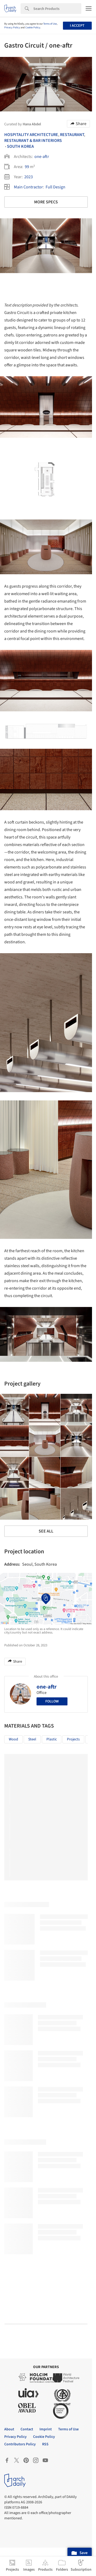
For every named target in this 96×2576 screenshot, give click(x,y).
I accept (77, 25)
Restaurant (72, 135)
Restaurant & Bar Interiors (33, 140)
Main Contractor (28, 187)
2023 (28, 177)
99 (27, 167)
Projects (73, 1739)
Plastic (51, 1739)
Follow (52, 1701)
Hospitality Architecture (31, 135)
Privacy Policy (12, 27)
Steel (32, 1739)
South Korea (20, 146)
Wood (13, 1739)
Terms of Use (50, 24)
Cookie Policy (32, 27)
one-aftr (41, 157)
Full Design (55, 187)
